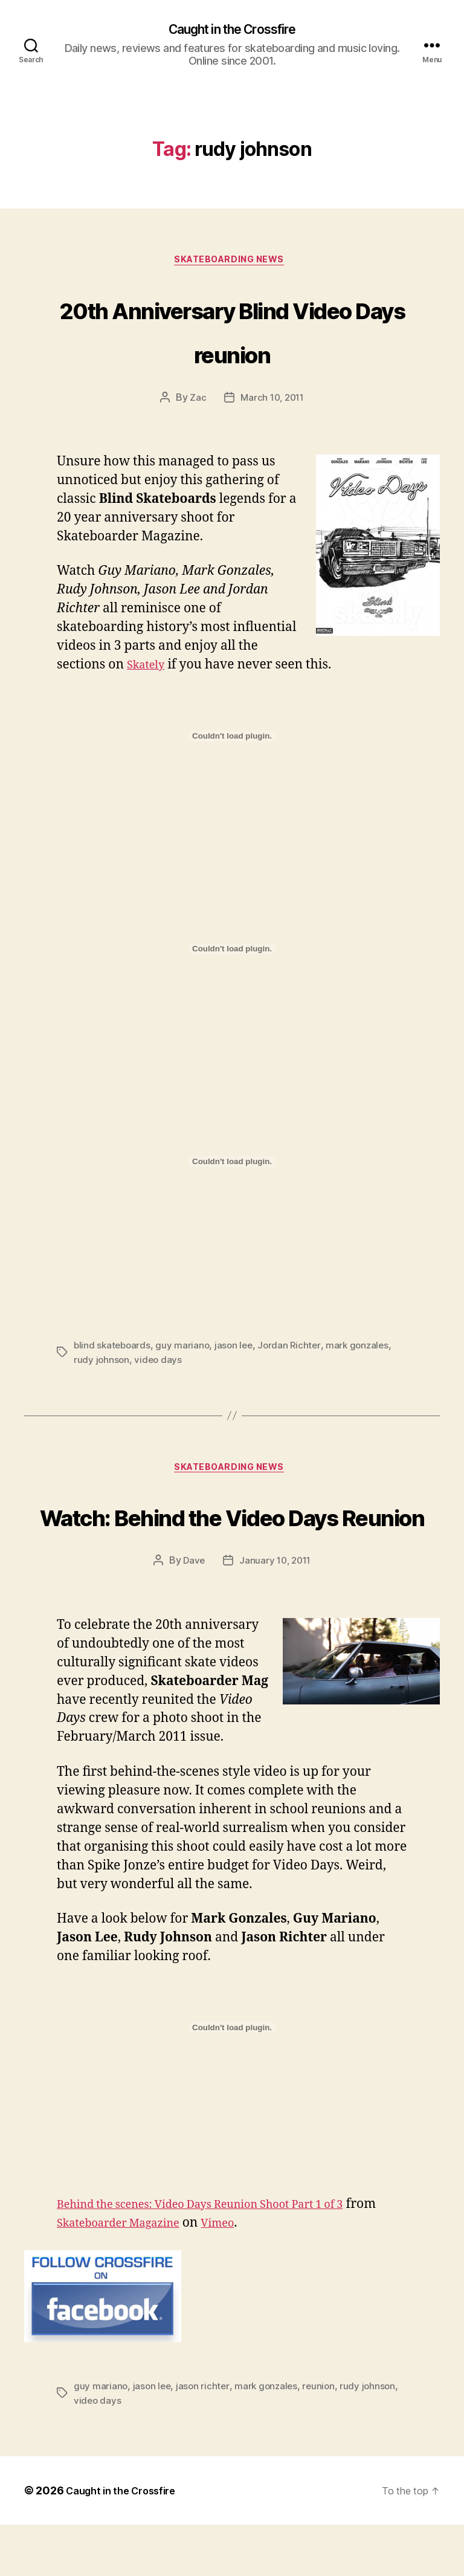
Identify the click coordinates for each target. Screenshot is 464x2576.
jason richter (205, 2438)
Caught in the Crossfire (231, 30)
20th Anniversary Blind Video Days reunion (231, 332)
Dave (192, 1613)
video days (159, 1364)
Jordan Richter (294, 1350)
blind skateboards (113, 1350)
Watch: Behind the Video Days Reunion (232, 1542)
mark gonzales (364, 1350)
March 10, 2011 (272, 402)
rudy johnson (102, 1364)
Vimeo (273, 2275)
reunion (323, 2438)
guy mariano (185, 1350)
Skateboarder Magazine (161, 2275)
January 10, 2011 (276, 1613)
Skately (149, 670)
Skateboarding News (232, 264)
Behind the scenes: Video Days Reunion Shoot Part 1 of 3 (225, 2256)
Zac (195, 402)
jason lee (237, 1350)
